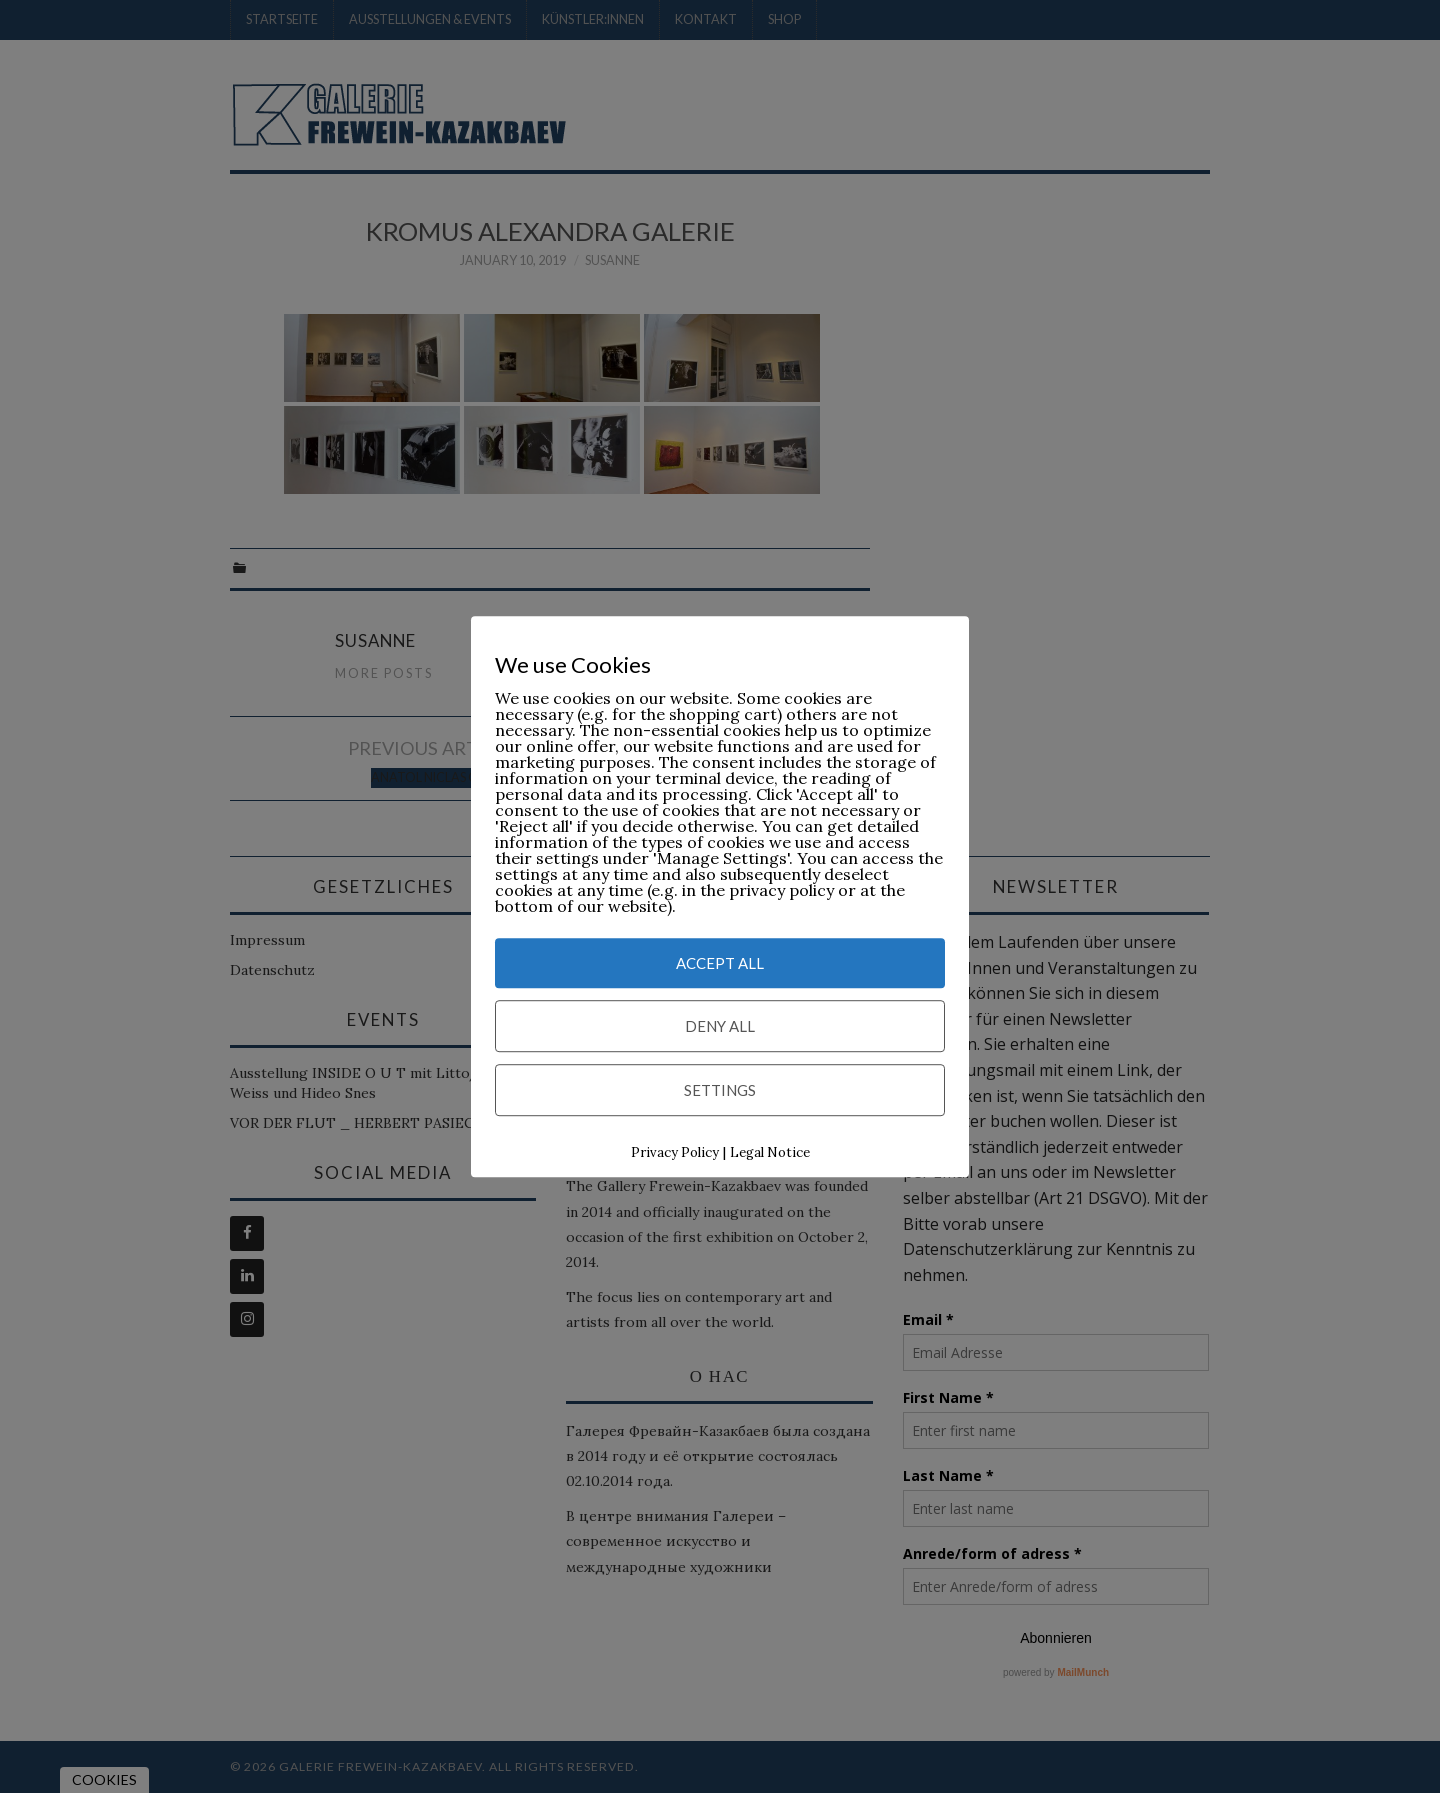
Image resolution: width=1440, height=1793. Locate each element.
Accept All (720, 963)
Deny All (720, 1026)
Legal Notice (770, 1152)
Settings (720, 1090)
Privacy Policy (675, 1152)
